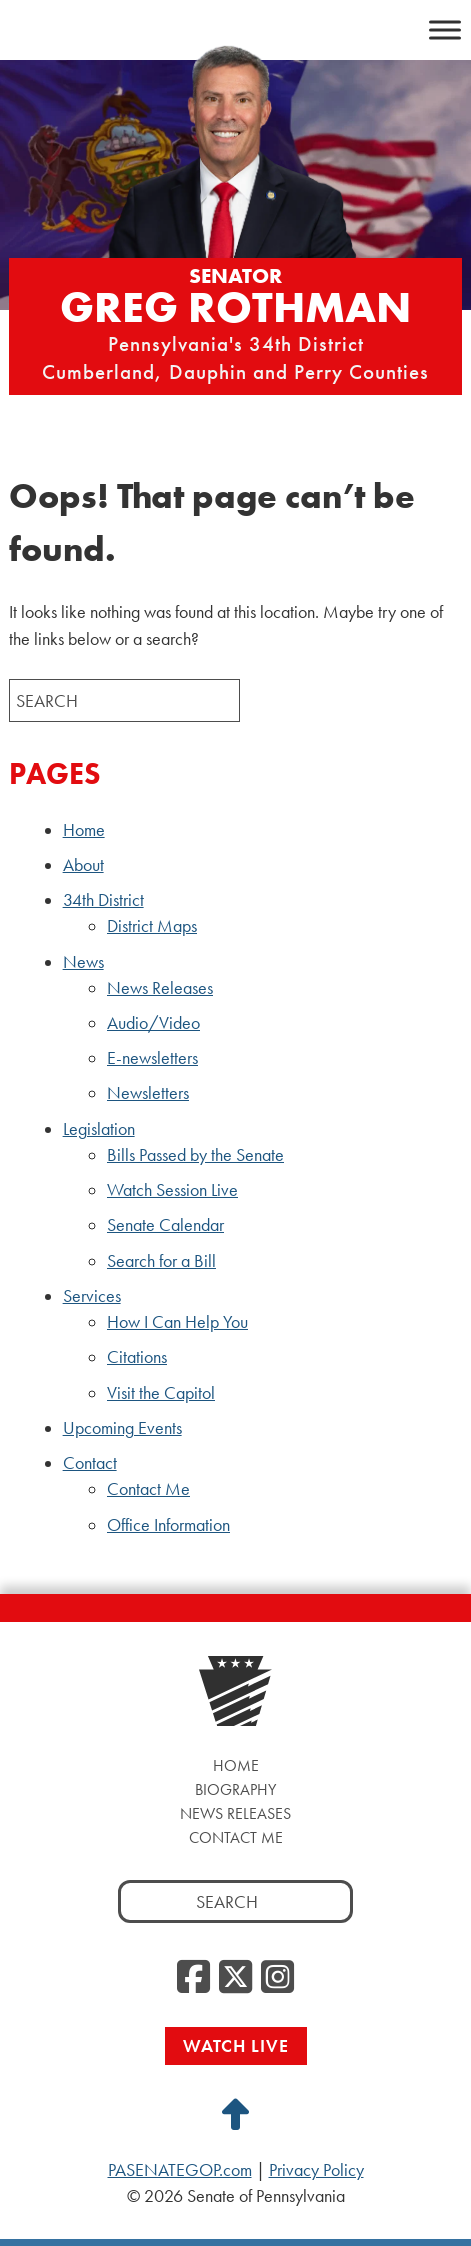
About (83, 865)
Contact (90, 1463)
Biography (235, 1789)
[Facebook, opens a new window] (193, 1978)
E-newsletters (152, 1058)
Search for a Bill (161, 1261)
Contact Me (148, 1489)
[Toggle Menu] (445, 29)
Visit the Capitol (161, 1393)
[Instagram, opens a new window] (277, 1978)
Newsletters (148, 1093)
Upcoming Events (122, 1428)
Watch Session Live (172, 1190)
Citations (137, 1357)
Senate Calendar (165, 1225)
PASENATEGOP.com (180, 2170)
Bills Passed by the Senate (195, 1155)
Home (84, 830)
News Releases (160, 988)
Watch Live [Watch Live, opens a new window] (236, 2045)
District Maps (152, 926)
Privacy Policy (316, 2170)
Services (92, 1296)
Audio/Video (153, 1023)
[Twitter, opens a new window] (235, 1978)
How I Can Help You (177, 1322)
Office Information (168, 1525)
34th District (103, 900)
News (83, 962)
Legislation (99, 1129)
